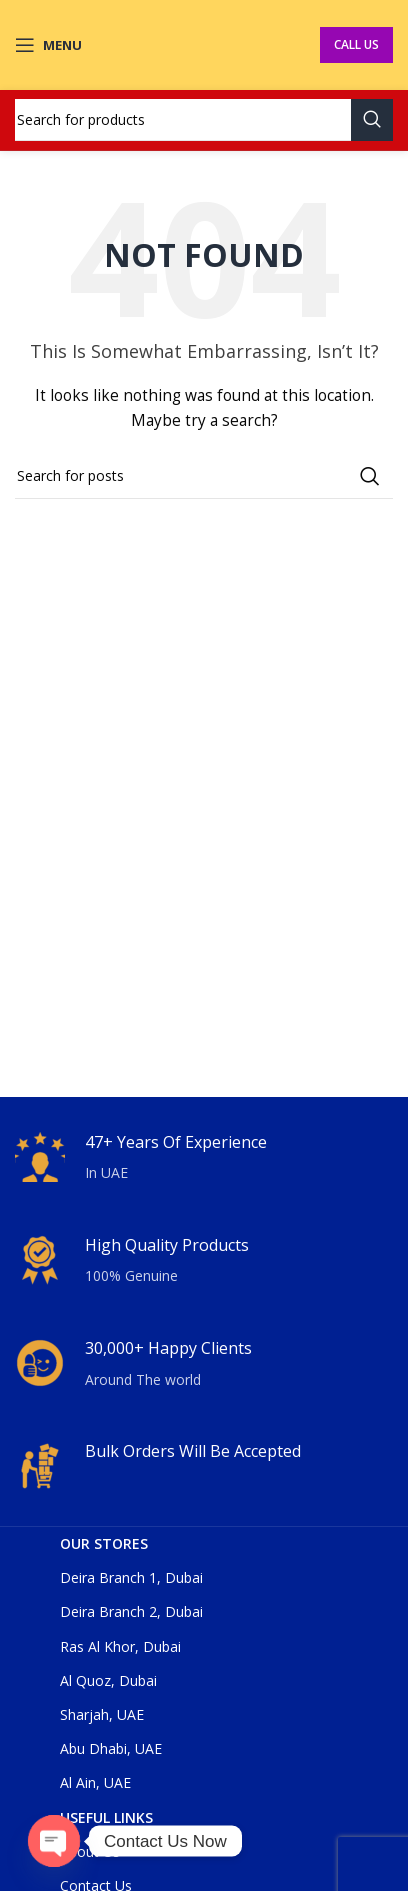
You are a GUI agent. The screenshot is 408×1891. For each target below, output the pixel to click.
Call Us (356, 44)
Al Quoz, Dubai (108, 1680)
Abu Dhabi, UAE (111, 1748)
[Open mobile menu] (48, 45)
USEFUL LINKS (106, 1817)
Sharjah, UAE (102, 1714)
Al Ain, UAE (95, 1782)
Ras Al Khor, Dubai (120, 1646)
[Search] (204, 120)
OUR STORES (104, 1543)
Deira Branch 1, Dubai (131, 1577)
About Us (90, 1851)
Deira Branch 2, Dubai (131, 1611)
